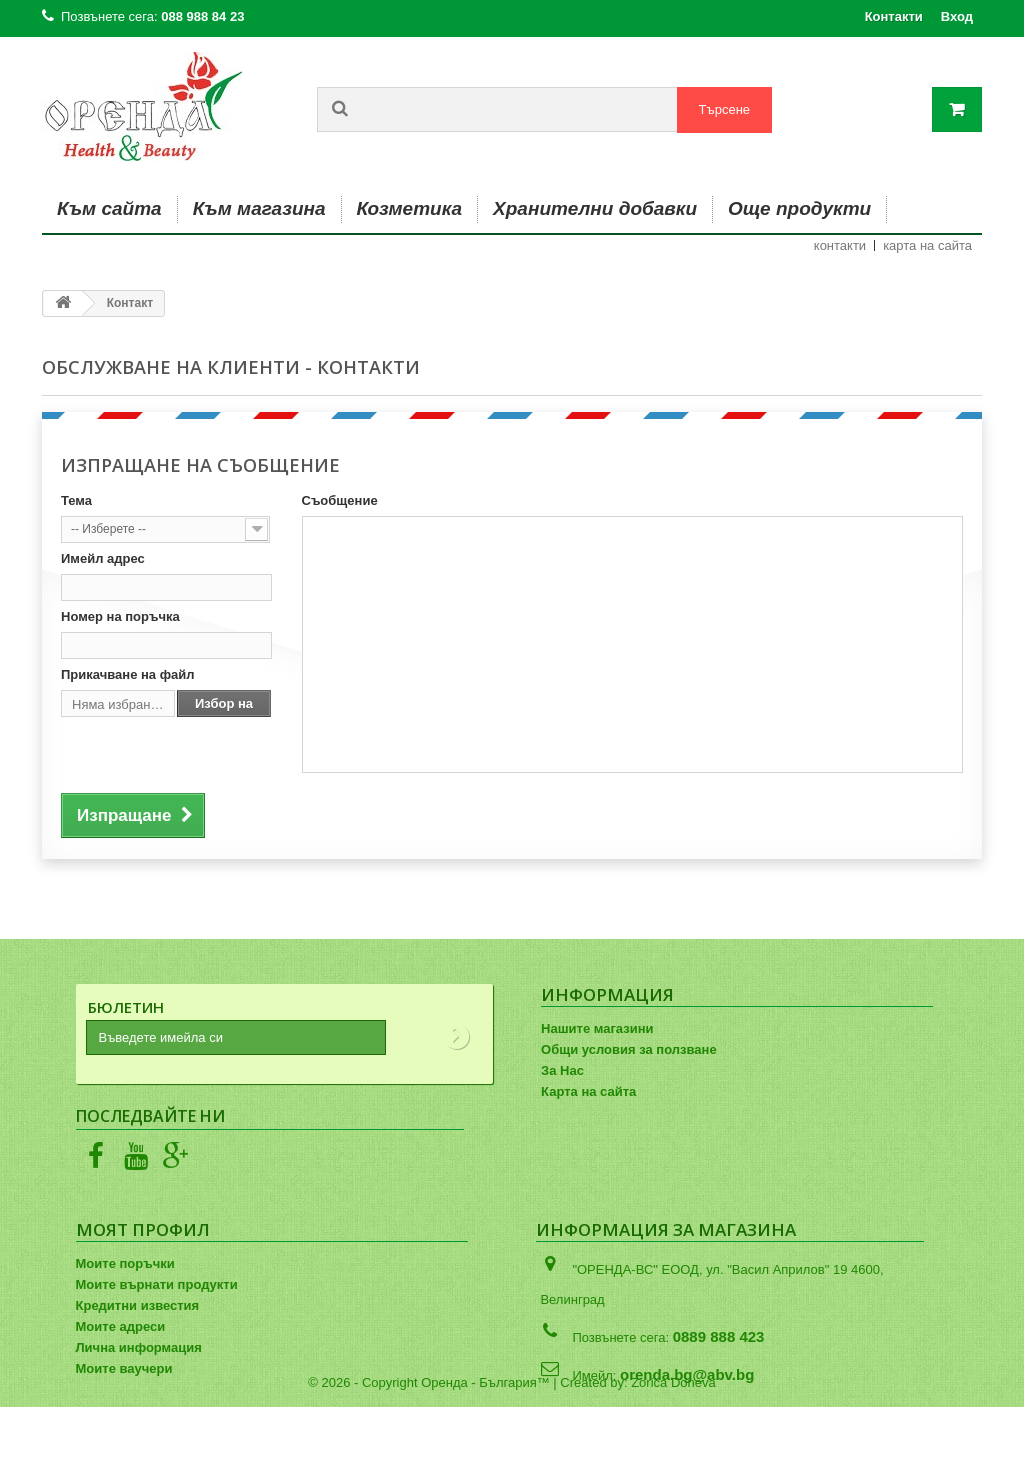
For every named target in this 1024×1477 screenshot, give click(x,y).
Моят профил (143, 1229)
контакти (840, 245)
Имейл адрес (103, 558)
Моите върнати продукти (157, 1284)
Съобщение (340, 500)
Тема (76, 500)
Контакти (894, 16)
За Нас (562, 1070)
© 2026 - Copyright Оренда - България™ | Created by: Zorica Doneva (511, 1452)
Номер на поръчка (120, 616)
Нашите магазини (597, 1028)
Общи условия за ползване (629, 1049)
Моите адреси (121, 1326)
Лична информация (139, 1347)
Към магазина (259, 208)
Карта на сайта (588, 1091)
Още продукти (799, 208)
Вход (957, 16)
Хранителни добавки (595, 208)
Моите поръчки (125, 1263)
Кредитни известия (138, 1305)
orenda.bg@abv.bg (687, 1374)
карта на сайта (927, 245)
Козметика (410, 208)
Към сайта (109, 208)
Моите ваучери (124, 1368)
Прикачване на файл (128, 674)
